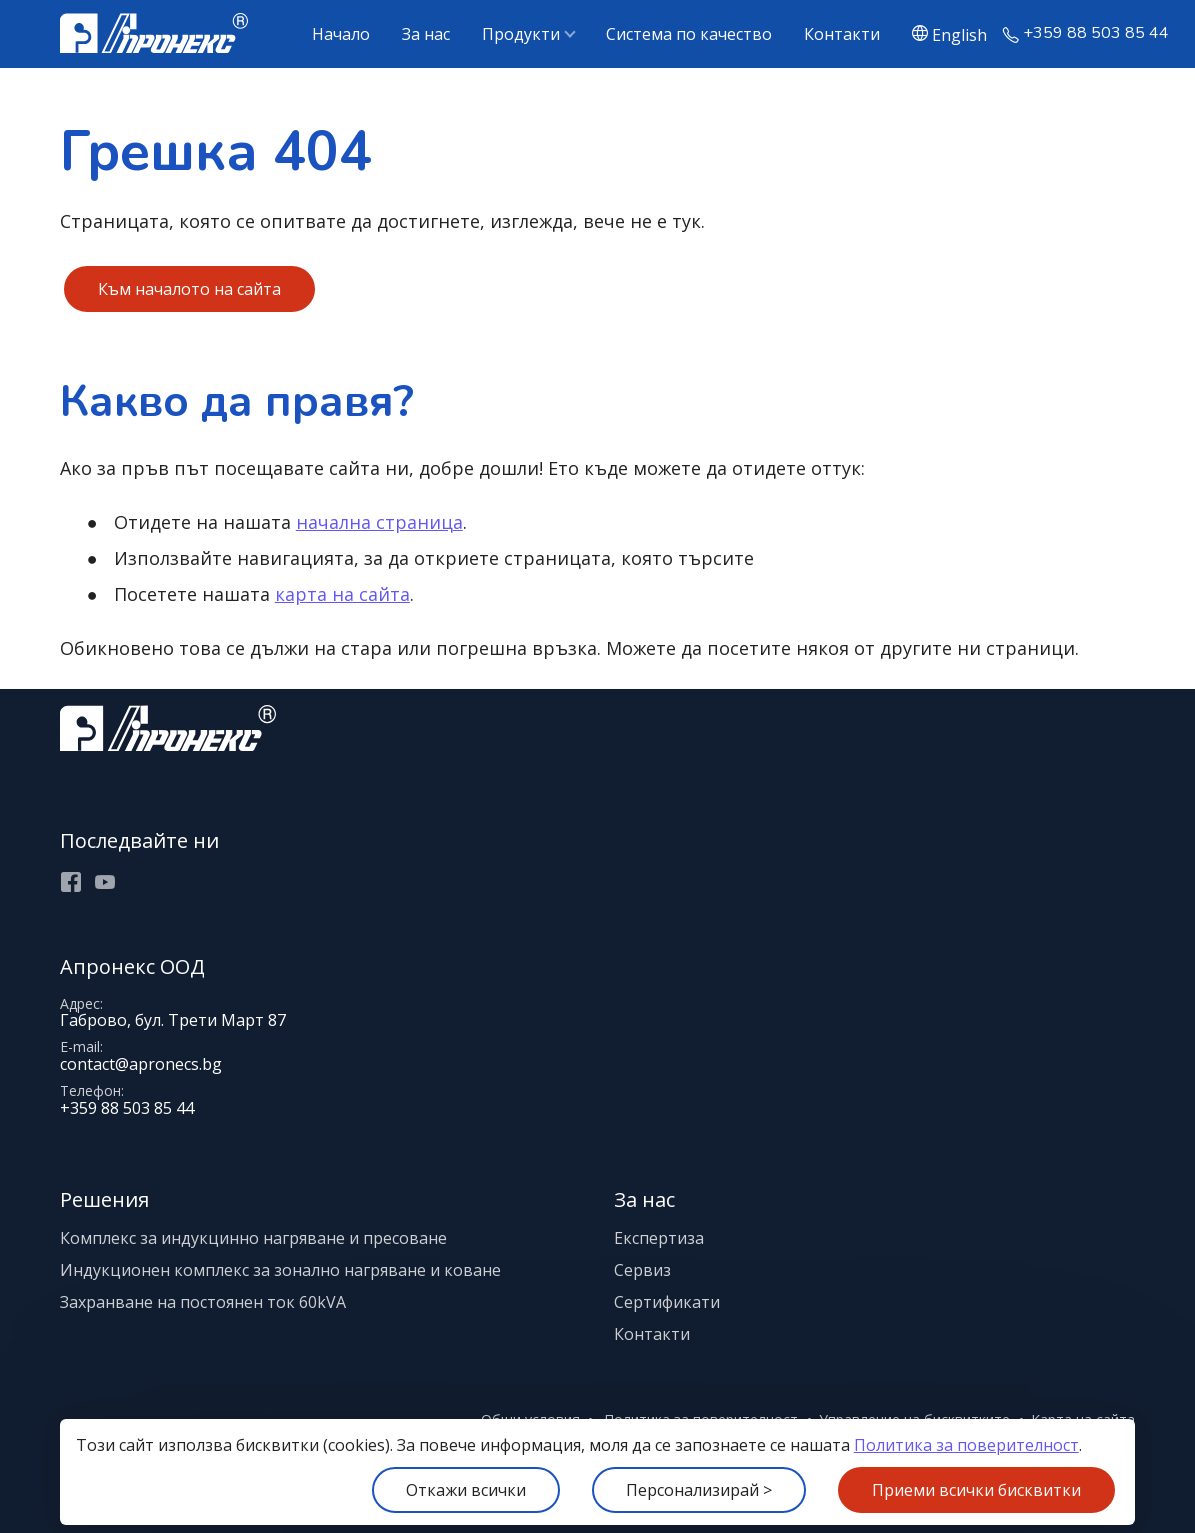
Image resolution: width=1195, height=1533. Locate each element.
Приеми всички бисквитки (976, 1490)
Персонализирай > (699, 1490)
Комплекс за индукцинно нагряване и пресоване (253, 1238)
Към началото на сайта (189, 289)
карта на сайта (342, 594)
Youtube (105, 882)
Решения (104, 1199)
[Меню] (0, 0)
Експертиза (659, 1238)
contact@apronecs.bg (141, 1064)
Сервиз (642, 1270)
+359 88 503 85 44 (1096, 33)
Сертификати (667, 1302)
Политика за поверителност (966, 1445)
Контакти (842, 34)
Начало (341, 34)
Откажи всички (466, 1490)
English (959, 34)
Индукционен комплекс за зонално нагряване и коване (280, 1270)
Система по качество (689, 34)
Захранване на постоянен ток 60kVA (203, 1302)
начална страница (379, 522)
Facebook (71, 882)
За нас (426, 34)
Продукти (521, 34)
